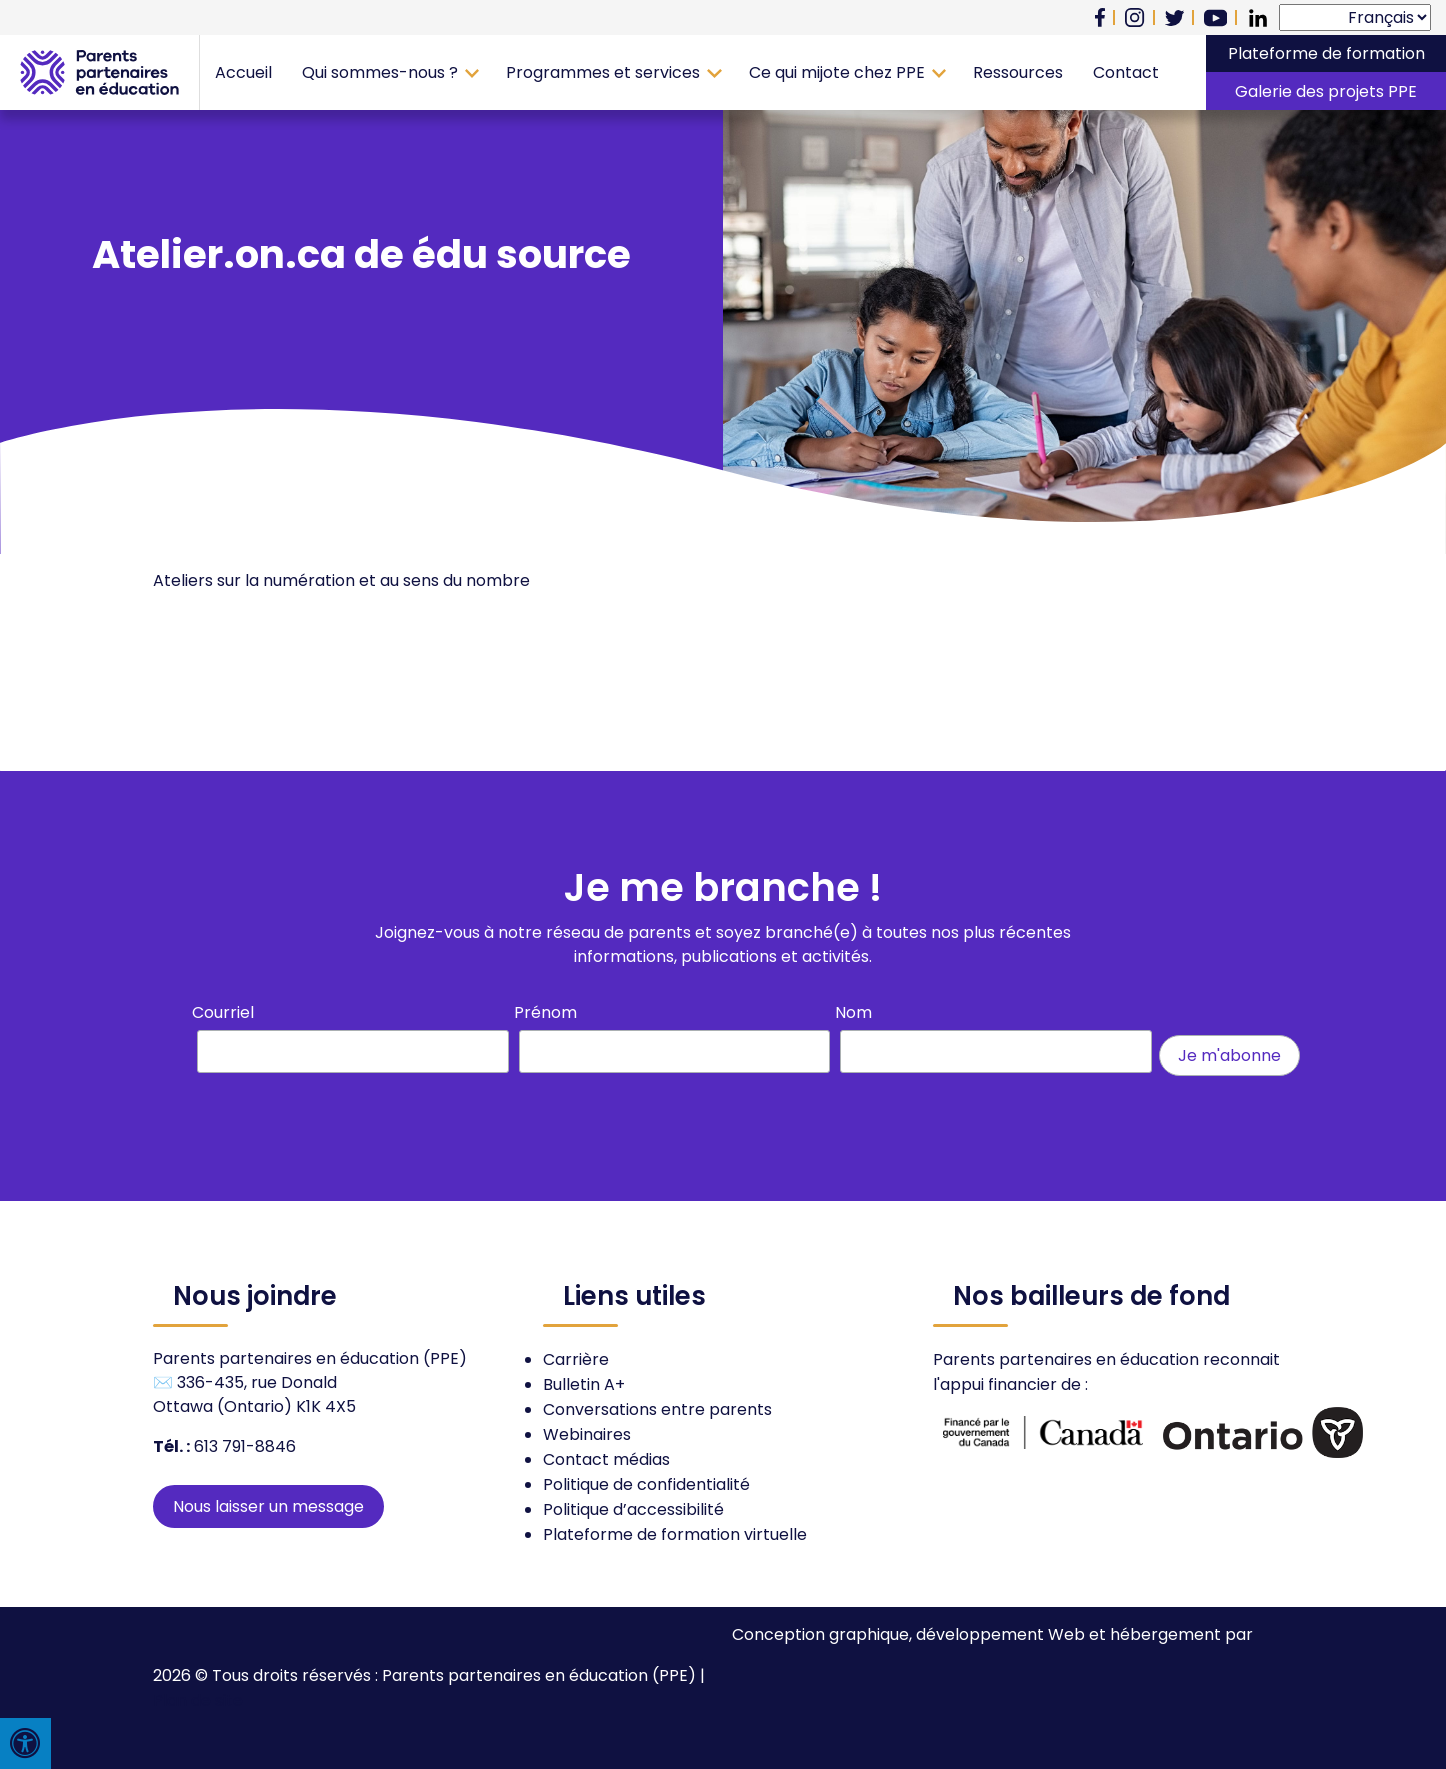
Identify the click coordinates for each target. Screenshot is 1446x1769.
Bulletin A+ (584, 1384)
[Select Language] (1355, 17)
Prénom (545, 1012)
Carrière (576, 1359)
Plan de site (198, 1700)
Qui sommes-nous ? (380, 72)
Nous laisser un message (268, 1506)
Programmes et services (603, 72)
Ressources (1018, 72)
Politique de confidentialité (646, 1484)
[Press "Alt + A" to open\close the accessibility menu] (25, 1743)
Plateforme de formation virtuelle (675, 1534)
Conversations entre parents (657, 1409)
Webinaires (587, 1434)
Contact (1126, 72)
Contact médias (606, 1459)
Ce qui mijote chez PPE (837, 72)
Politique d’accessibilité (633, 1509)
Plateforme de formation (1326, 53)
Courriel (223, 1012)
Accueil (243, 72)
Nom (853, 1012)
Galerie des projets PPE (1326, 91)
